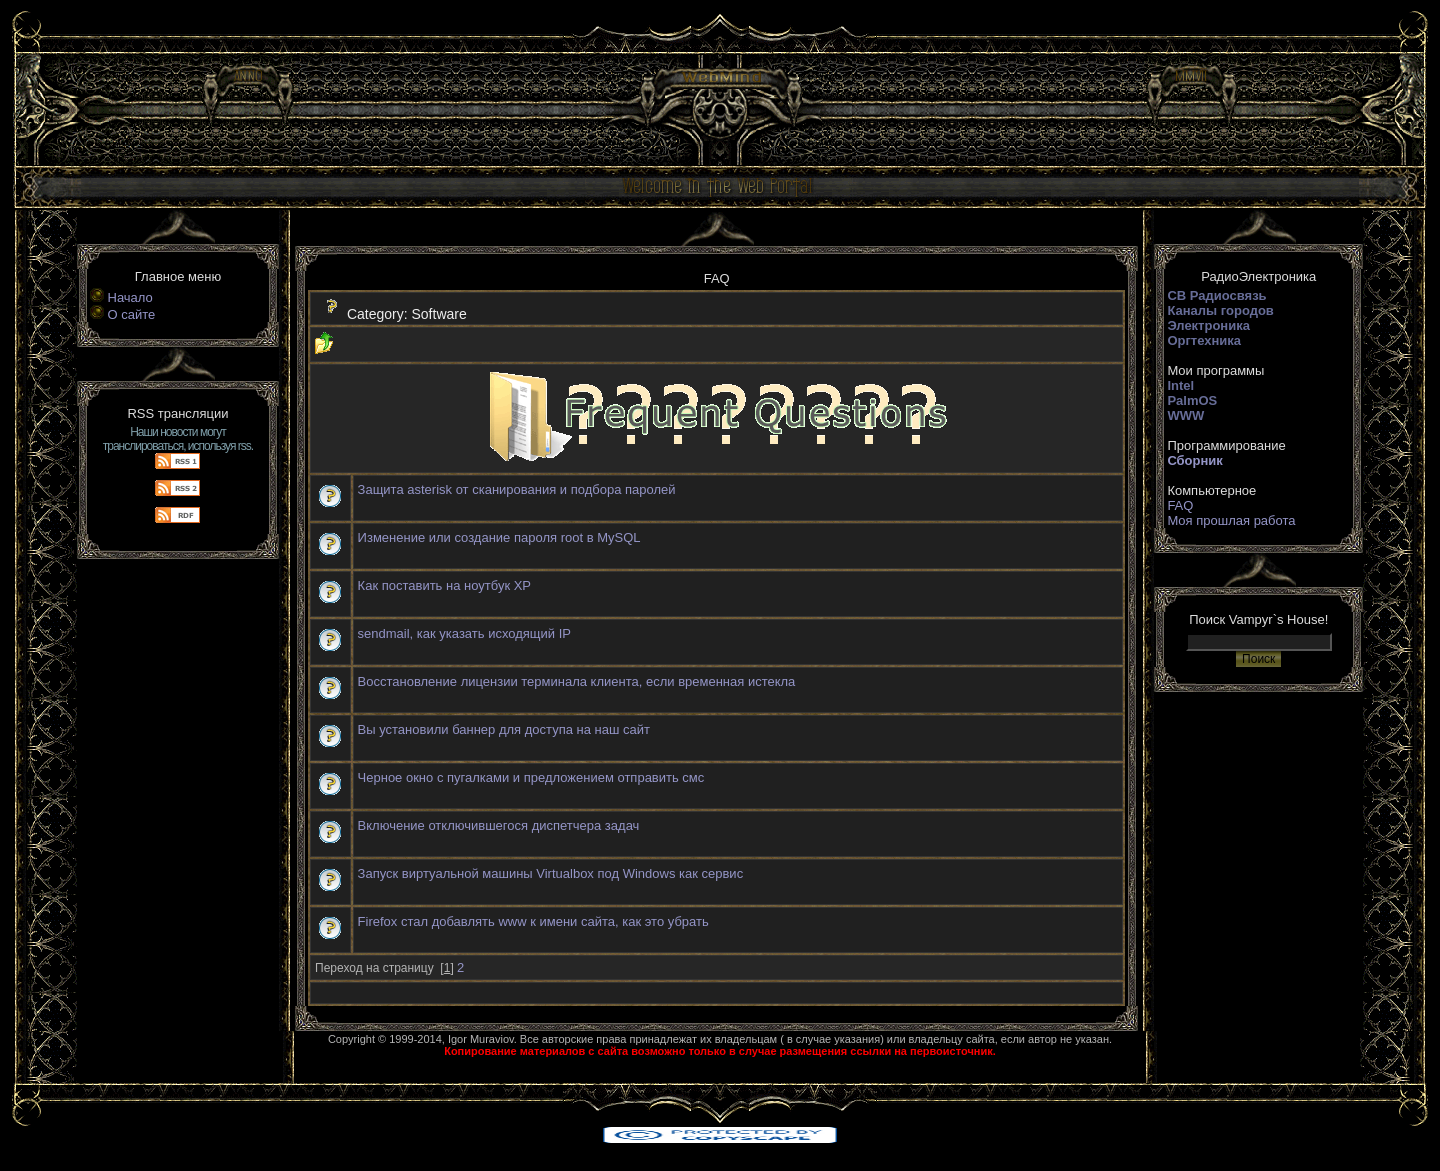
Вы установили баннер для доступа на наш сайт (504, 729)
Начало (130, 297)
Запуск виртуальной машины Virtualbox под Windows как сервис (551, 873)
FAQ (1180, 505)
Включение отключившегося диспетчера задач (499, 825)
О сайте (132, 314)
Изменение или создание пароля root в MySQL (499, 537)
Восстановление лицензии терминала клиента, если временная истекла (577, 681)
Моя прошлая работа (1231, 520)
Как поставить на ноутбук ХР (444, 585)
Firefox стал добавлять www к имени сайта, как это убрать (533, 921)
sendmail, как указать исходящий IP (464, 633)
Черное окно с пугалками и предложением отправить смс (531, 777)
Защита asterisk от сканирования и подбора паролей (517, 489)
